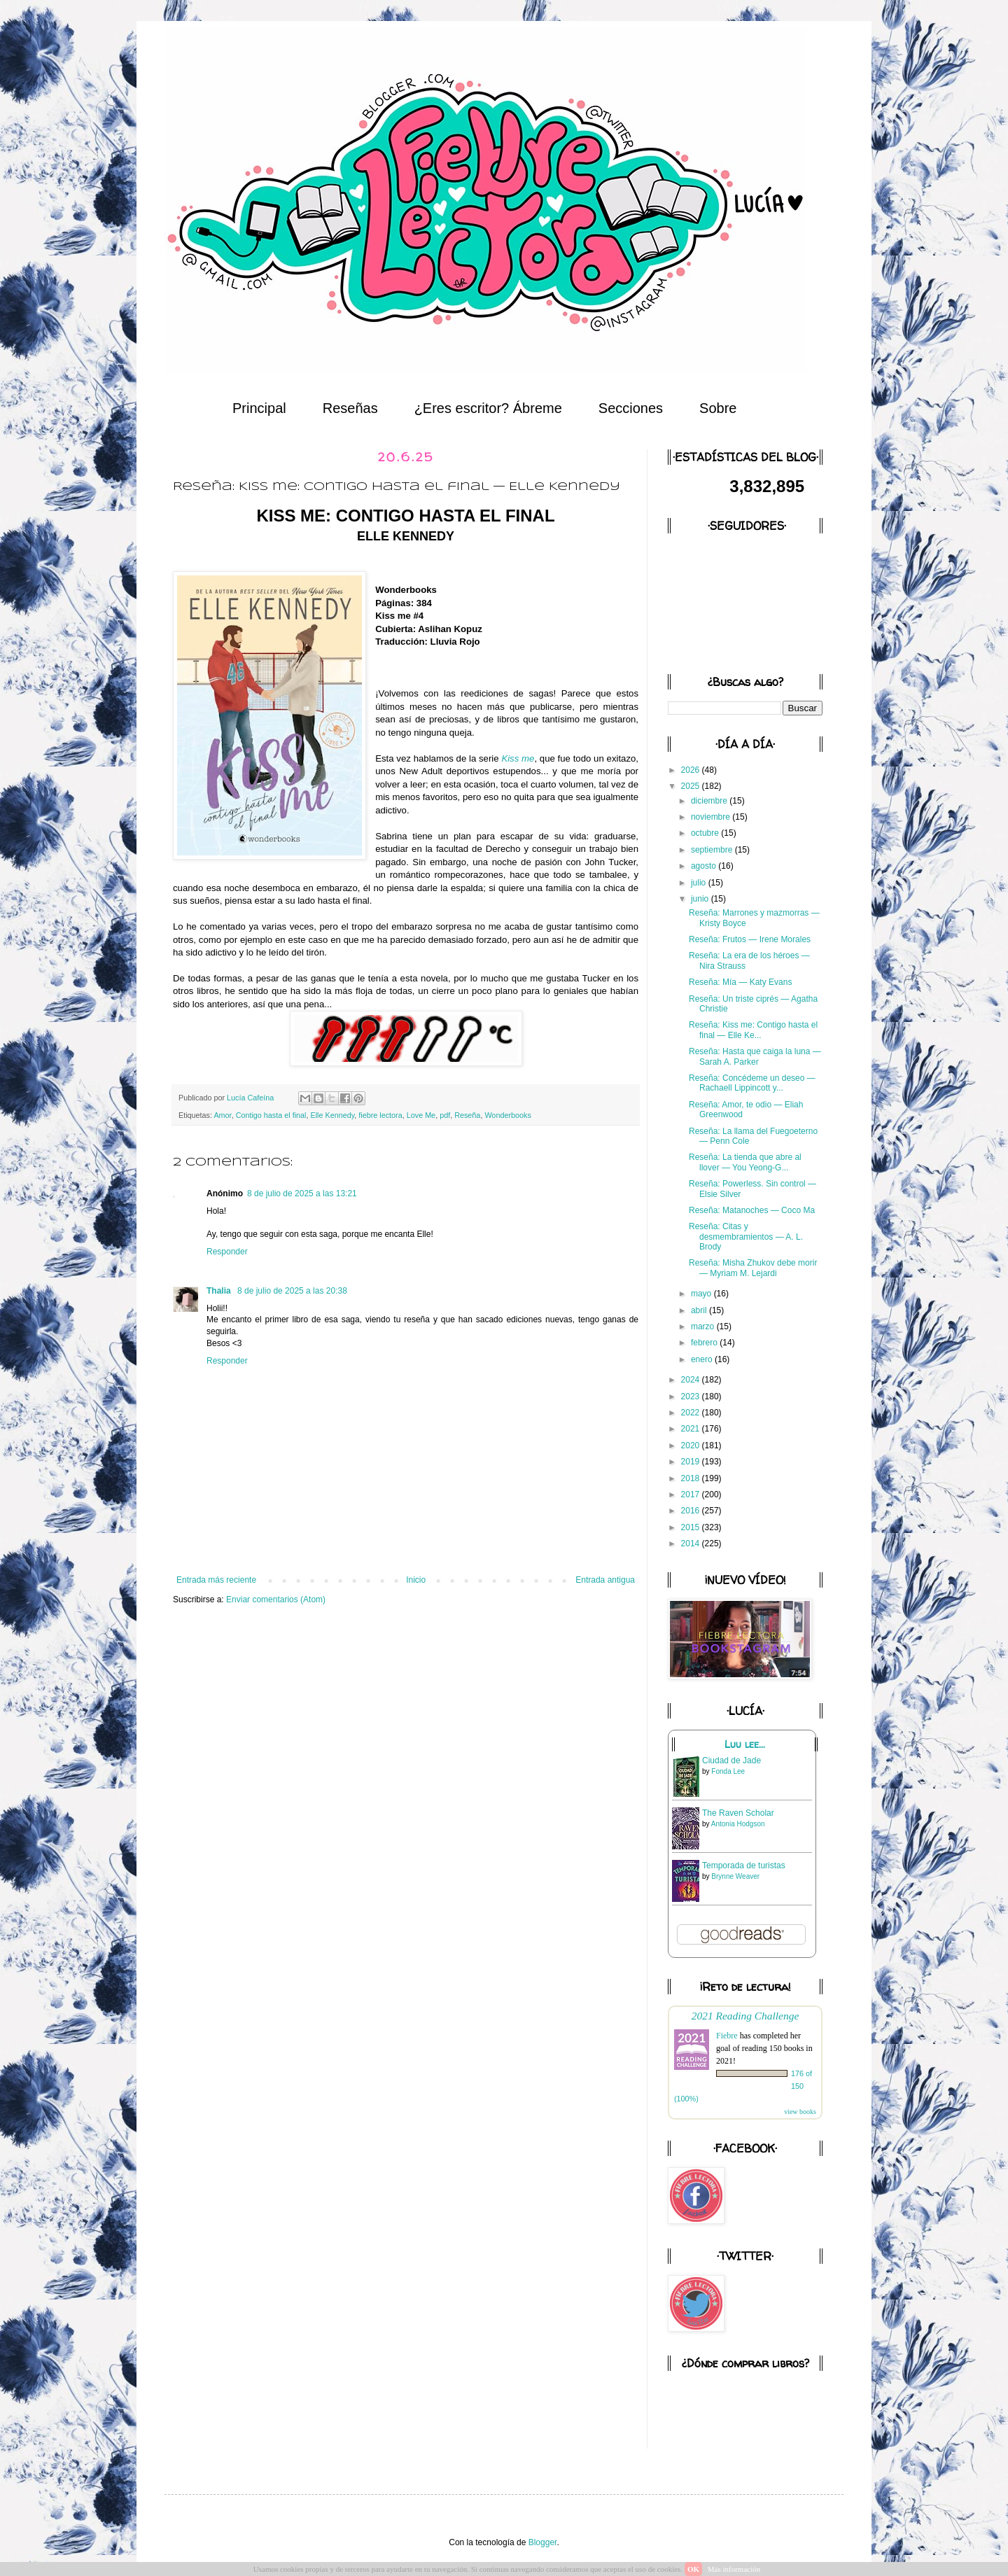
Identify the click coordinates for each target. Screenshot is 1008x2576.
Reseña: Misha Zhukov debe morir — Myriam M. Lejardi (753, 1268)
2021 (691, 1429)
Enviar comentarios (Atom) (276, 1599)
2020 (691, 1445)
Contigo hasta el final (271, 1115)
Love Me (421, 1115)
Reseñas (350, 408)
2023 (691, 1396)
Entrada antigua (605, 1580)
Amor (222, 1115)
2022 (691, 1413)
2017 (691, 1494)
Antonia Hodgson (738, 1824)
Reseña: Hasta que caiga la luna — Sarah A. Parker (755, 1056)
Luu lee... (744, 1744)
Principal (259, 408)
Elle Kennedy (332, 1115)
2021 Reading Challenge (745, 2016)
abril (700, 1310)
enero (703, 1359)
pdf (445, 1115)
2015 (691, 1527)
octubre (706, 833)
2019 (691, 1461)
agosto (704, 866)
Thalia (219, 1291)
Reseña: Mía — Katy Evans (740, 982)
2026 (691, 770)
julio (699, 883)
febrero (705, 1343)
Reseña (467, 1115)
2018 (691, 1478)
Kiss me (517, 758)
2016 (691, 1511)
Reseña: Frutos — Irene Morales (750, 939)
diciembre (710, 801)
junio (701, 899)
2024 (691, 1380)
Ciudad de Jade (731, 1760)
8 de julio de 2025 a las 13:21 (302, 1193)
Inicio (416, 1580)
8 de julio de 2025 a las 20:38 (292, 1291)
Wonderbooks (507, 1115)
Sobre (717, 408)
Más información (734, 2569)
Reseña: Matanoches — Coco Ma (752, 1210)
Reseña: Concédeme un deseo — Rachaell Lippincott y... (752, 1083)
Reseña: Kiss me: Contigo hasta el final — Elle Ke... (753, 1030)
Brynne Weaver (735, 1876)
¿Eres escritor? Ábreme (488, 408)
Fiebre (727, 2035)
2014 (691, 1543)
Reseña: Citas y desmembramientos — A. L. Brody (746, 1237)
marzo (704, 1326)
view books (800, 2111)
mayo (702, 1293)
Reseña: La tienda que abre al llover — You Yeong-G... (745, 1162)
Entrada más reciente (216, 1580)
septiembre (713, 850)
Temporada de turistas (743, 1865)
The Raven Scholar (738, 1813)
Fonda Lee (728, 1771)
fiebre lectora (380, 1115)
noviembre (711, 817)
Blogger (542, 2542)
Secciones (630, 408)
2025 (691, 786)
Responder (227, 1251)
